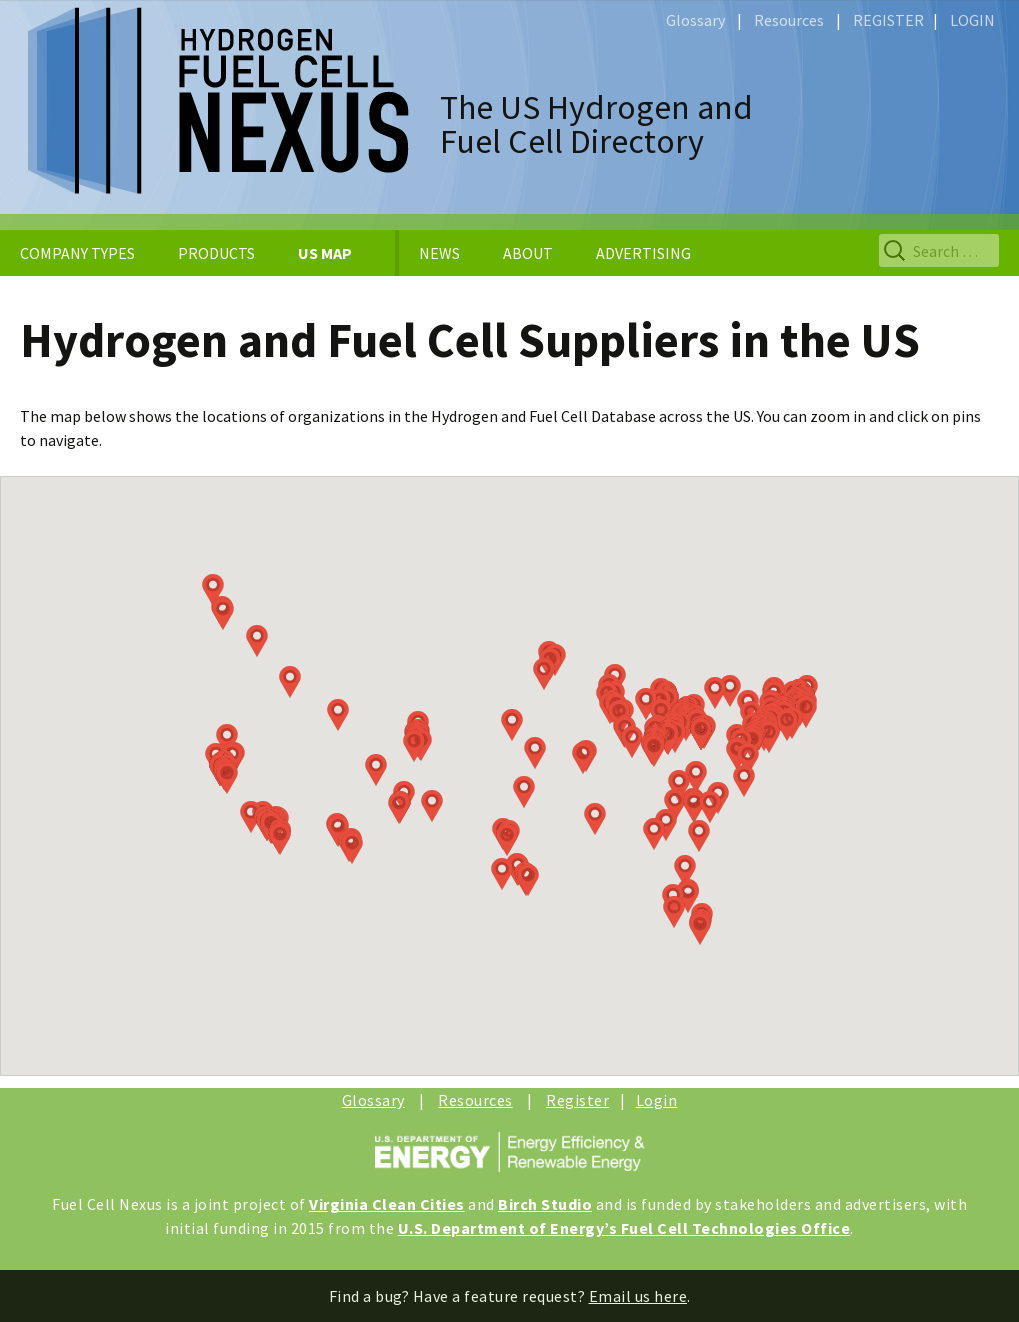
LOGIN (972, 20)
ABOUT (528, 253)
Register (577, 1100)
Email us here (638, 1296)
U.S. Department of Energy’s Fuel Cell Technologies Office (624, 1228)
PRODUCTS (216, 253)
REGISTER (888, 20)
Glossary (695, 20)
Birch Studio (545, 1204)
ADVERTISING (643, 253)
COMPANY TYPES (77, 253)
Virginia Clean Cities (387, 1204)
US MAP (325, 253)
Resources (789, 20)
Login (657, 1100)
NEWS (439, 253)
